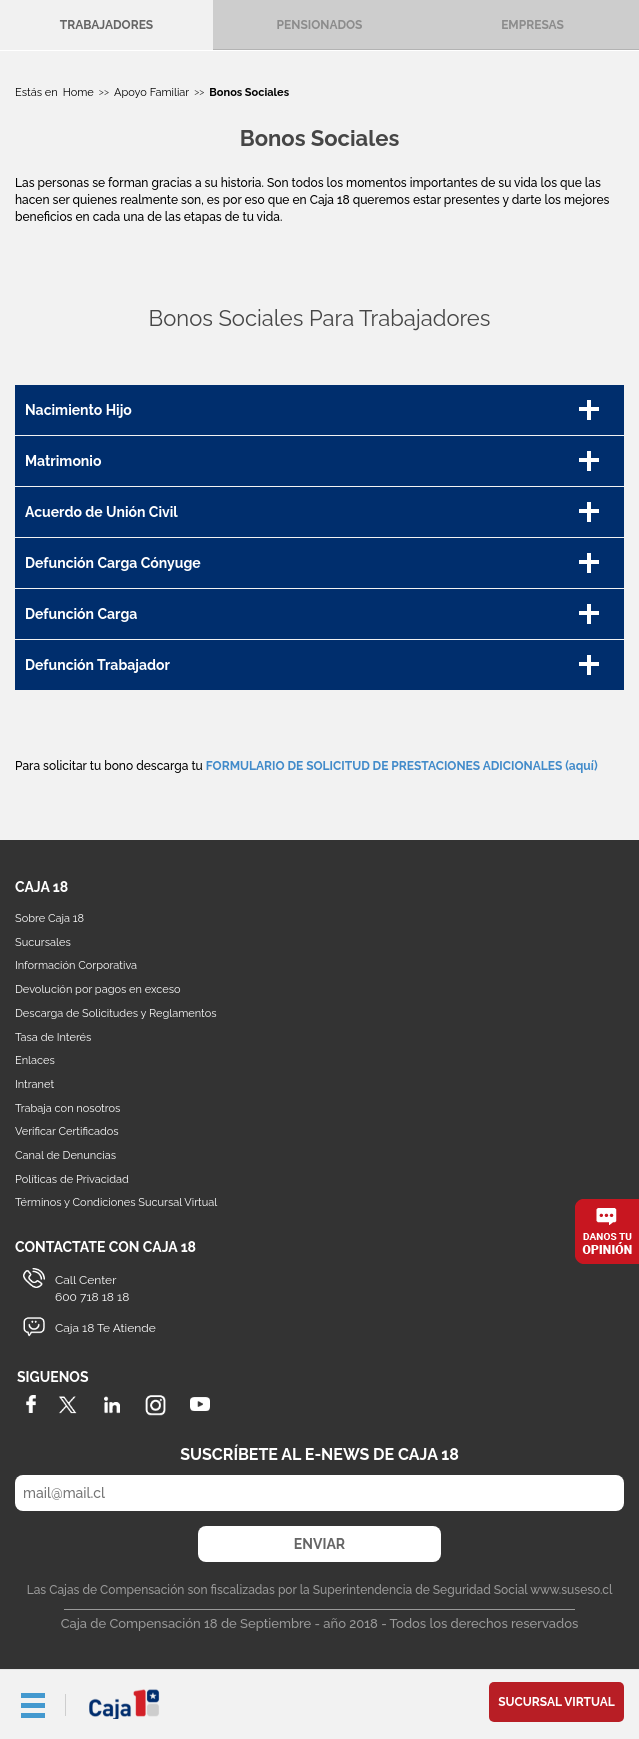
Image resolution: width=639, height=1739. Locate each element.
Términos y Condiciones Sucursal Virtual (116, 1202)
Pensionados (320, 25)
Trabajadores (106, 25)
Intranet (34, 1084)
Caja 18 (125, 1704)
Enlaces (35, 1060)
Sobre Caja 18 (49, 918)
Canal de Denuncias (65, 1155)
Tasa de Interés (53, 1037)
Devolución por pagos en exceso (98, 989)
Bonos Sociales (249, 92)
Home (78, 92)
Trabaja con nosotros (67, 1108)
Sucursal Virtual (556, 1702)
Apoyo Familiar (151, 92)
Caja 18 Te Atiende (105, 1328)
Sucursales (43, 942)
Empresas (532, 25)
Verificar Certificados (67, 1131)
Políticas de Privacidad (72, 1179)
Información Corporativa (76, 965)
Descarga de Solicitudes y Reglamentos (116, 1013)
